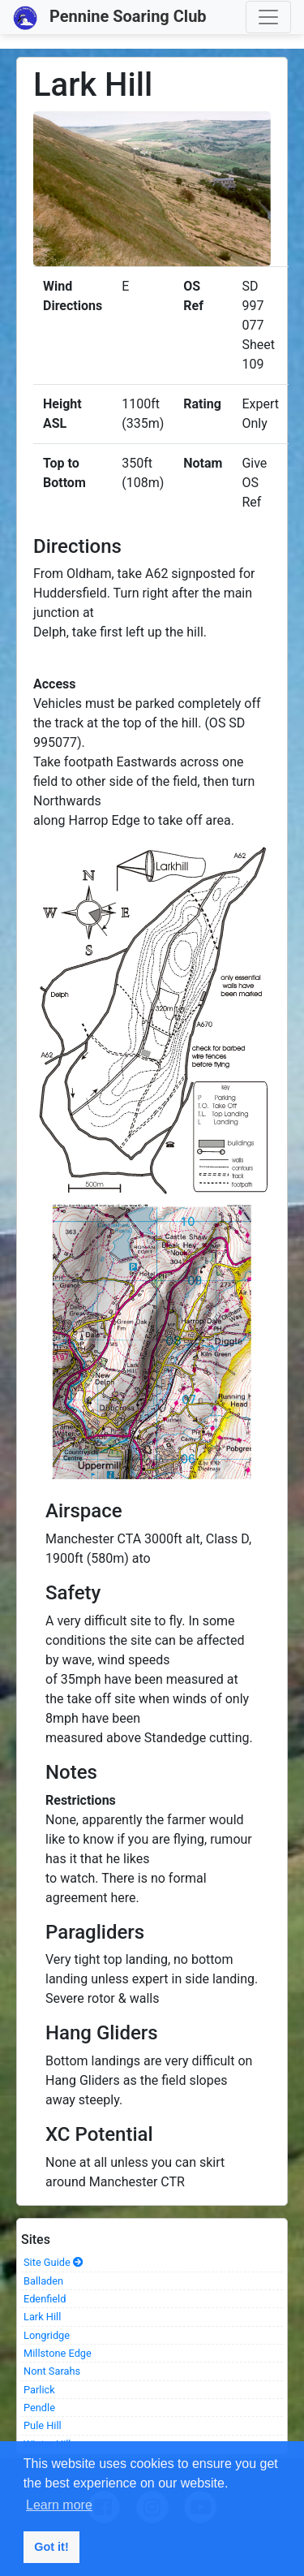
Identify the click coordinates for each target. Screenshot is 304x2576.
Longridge (47, 2335)
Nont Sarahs (52, 2371)
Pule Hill (43, 2425)
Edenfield (45, 2299)
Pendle (39, 2407)
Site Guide (53, 2262)
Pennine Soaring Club (110, 18)
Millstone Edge (58, 2353)
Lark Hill (42, 2317)
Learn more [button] (59, 2505)
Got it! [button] (51, 2546)
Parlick (39, 2390)
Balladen (43, 2281)
